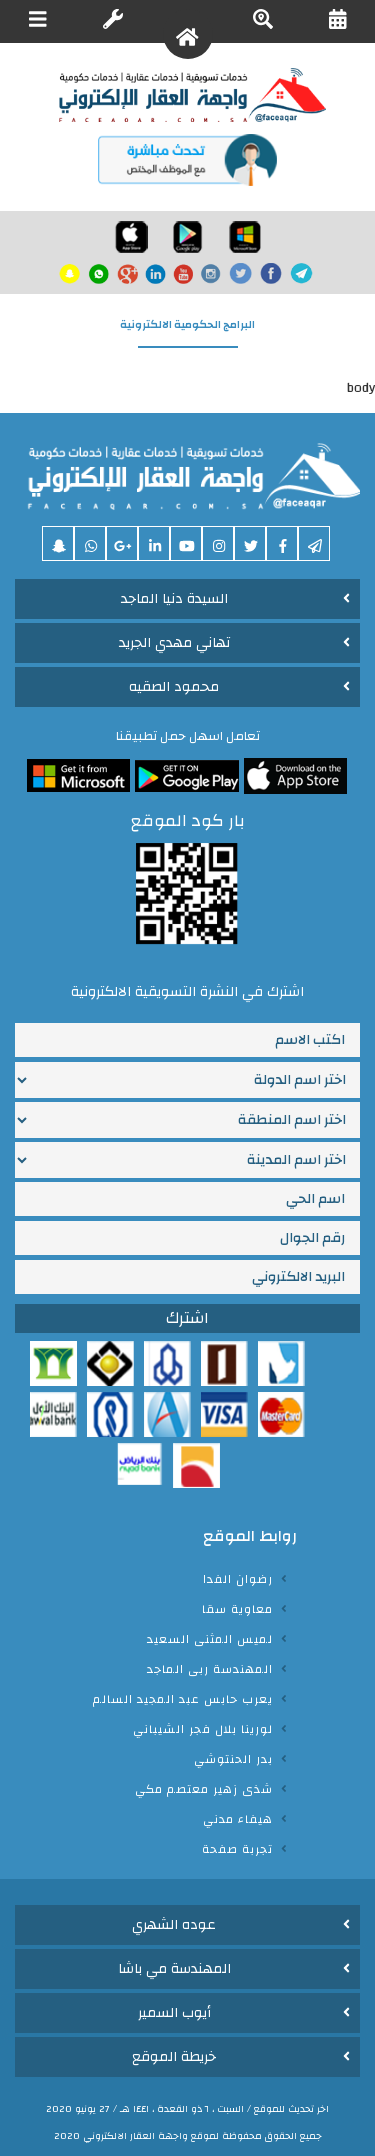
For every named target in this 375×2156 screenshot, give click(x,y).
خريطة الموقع (174, 2057)
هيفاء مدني (238, 1819)
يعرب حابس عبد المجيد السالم (183, 1699)
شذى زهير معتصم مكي (204, 1789)
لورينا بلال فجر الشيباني (203, 1729)
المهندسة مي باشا (174, 1969)
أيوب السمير (174, 2013)
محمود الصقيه (174, 687)
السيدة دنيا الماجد (174, 599)
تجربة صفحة (237, 1849)
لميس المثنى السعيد (210, 1639)
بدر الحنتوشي (233, 1759)
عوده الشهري (174, 1925)
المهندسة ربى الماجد (210, 1669)
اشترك (187, 1318)
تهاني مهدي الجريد (174, 643)
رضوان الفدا (238, 1579)
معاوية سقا (237, 1609)
